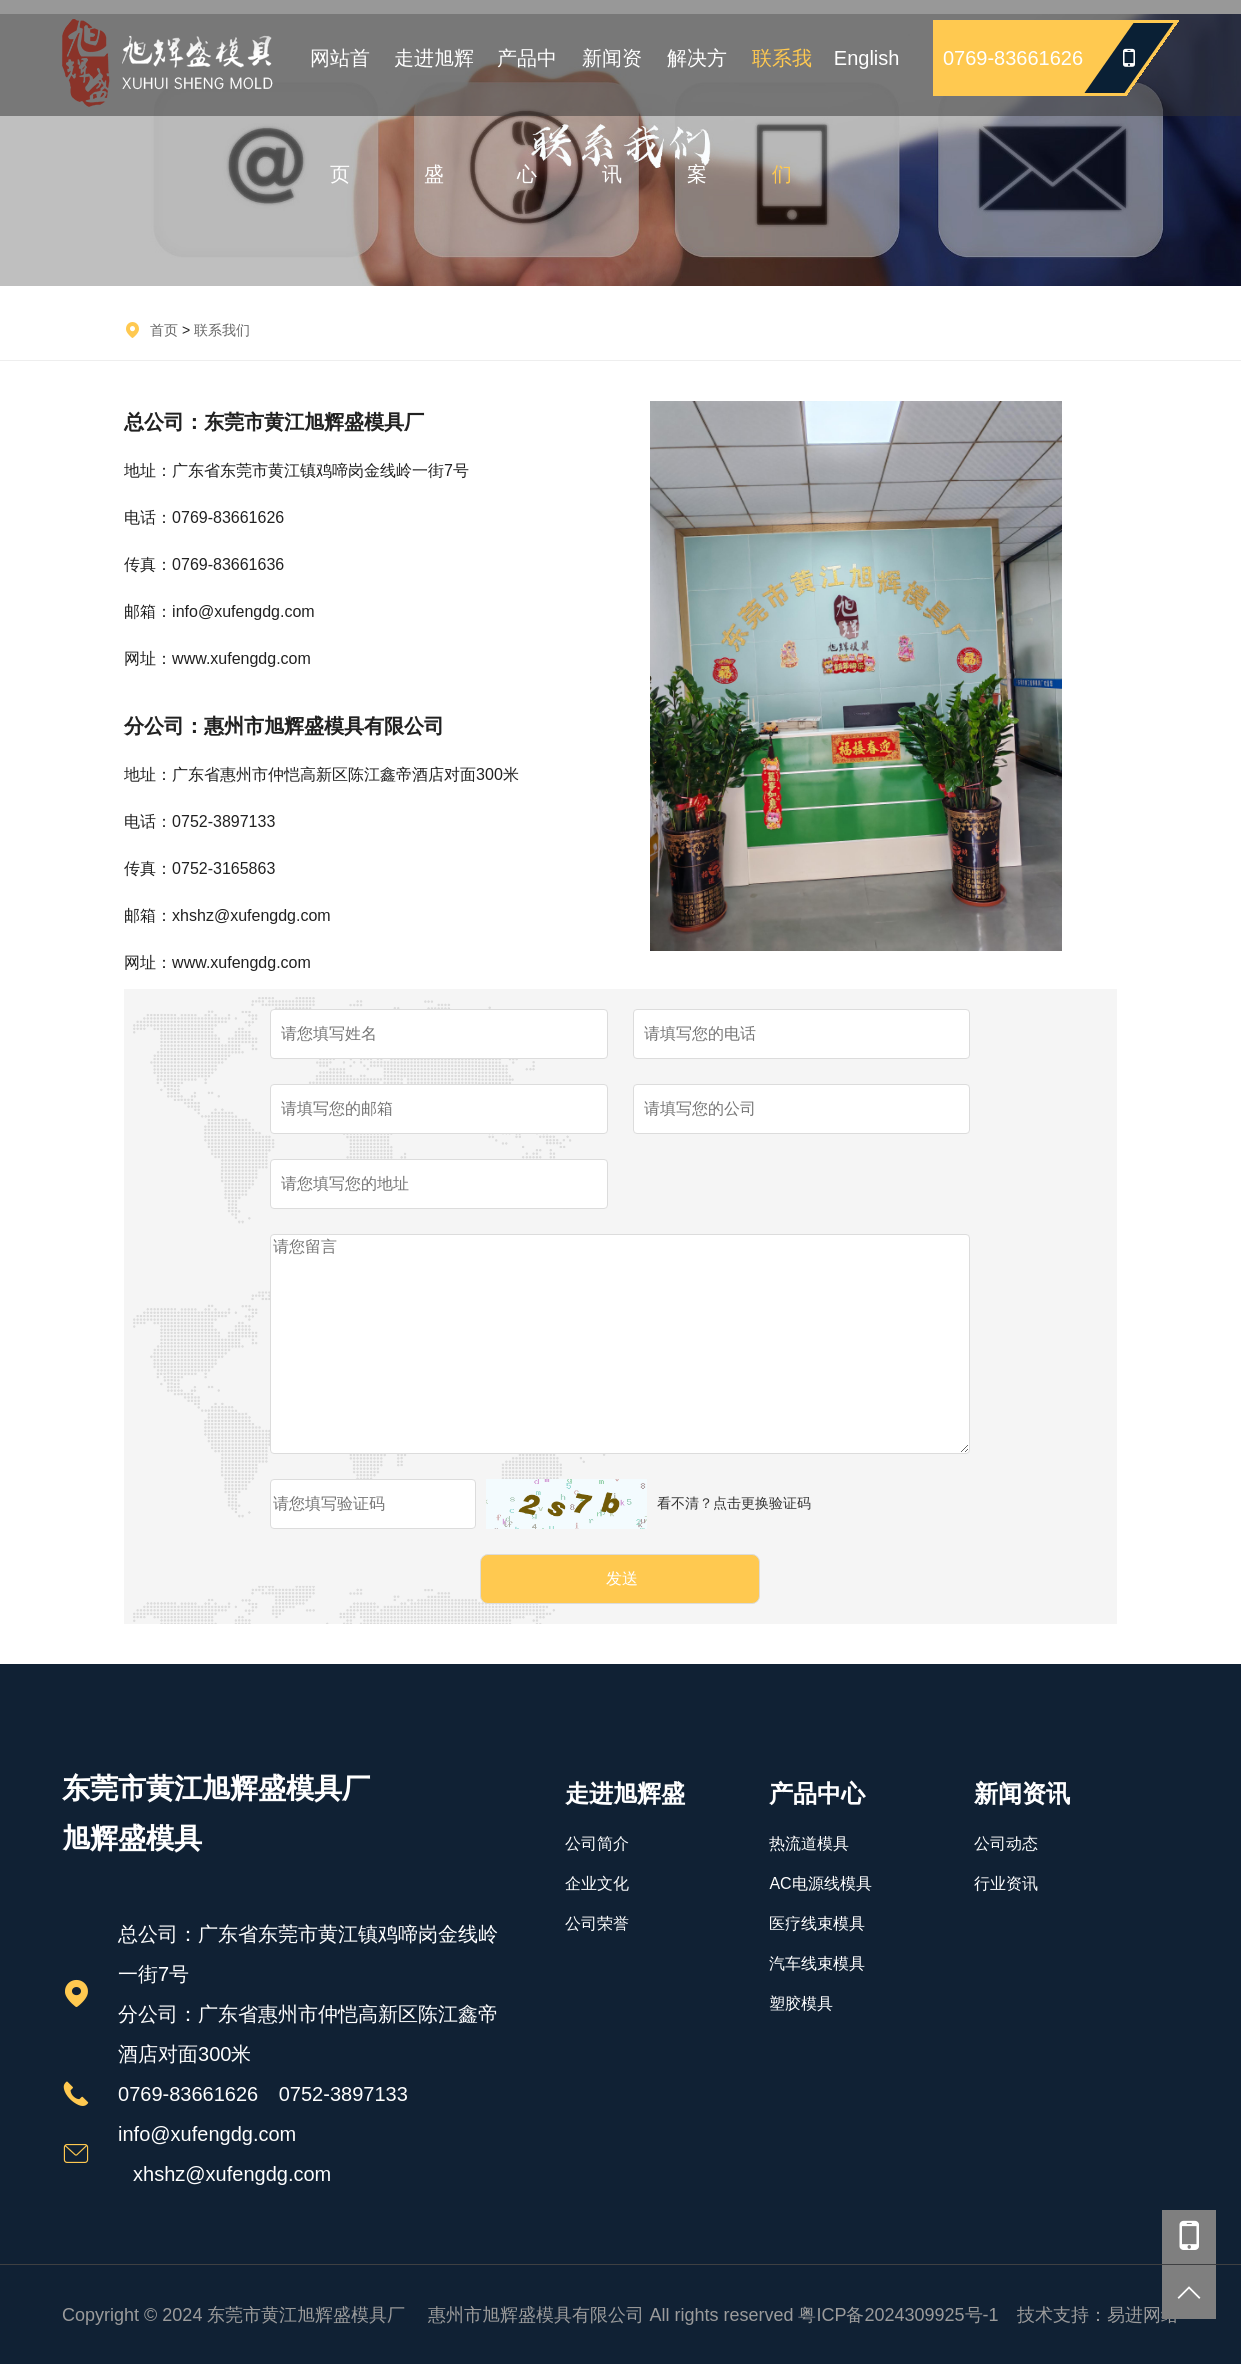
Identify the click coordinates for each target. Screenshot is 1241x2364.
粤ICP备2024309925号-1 (898, 2315)
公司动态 (1006, 1843)
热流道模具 (809, 1843)
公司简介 (597, 1843)
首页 (164, 330)
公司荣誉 (597, 1923)
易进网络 (1143, 2315)
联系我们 (222, 330)
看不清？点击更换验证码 (734, 1503)
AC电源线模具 (820, 1883)
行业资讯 (1006, 1883)
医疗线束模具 (817, 1923)
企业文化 (597, 1883)
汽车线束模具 (817, 1963)
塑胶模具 (801, 2003)
